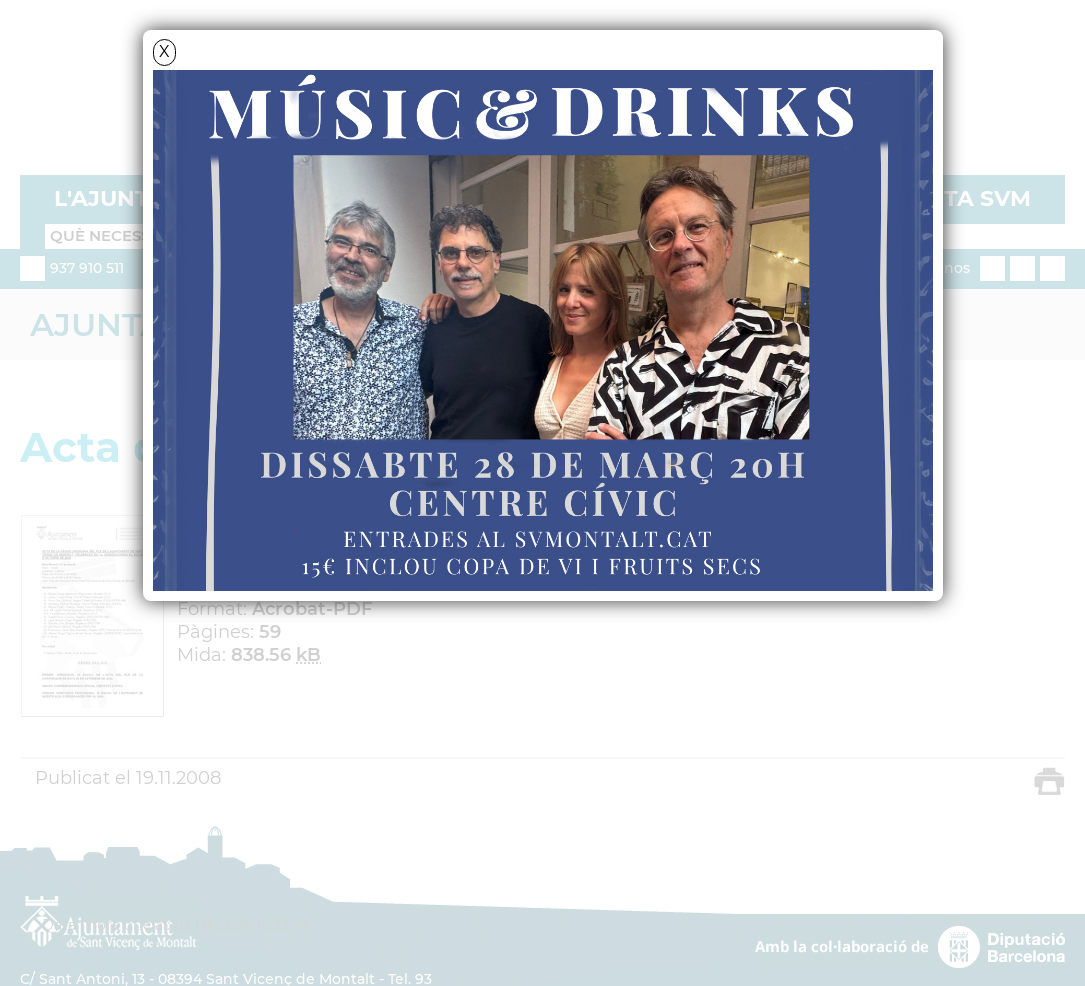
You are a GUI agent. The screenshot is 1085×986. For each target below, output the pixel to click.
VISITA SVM (965, 198)
